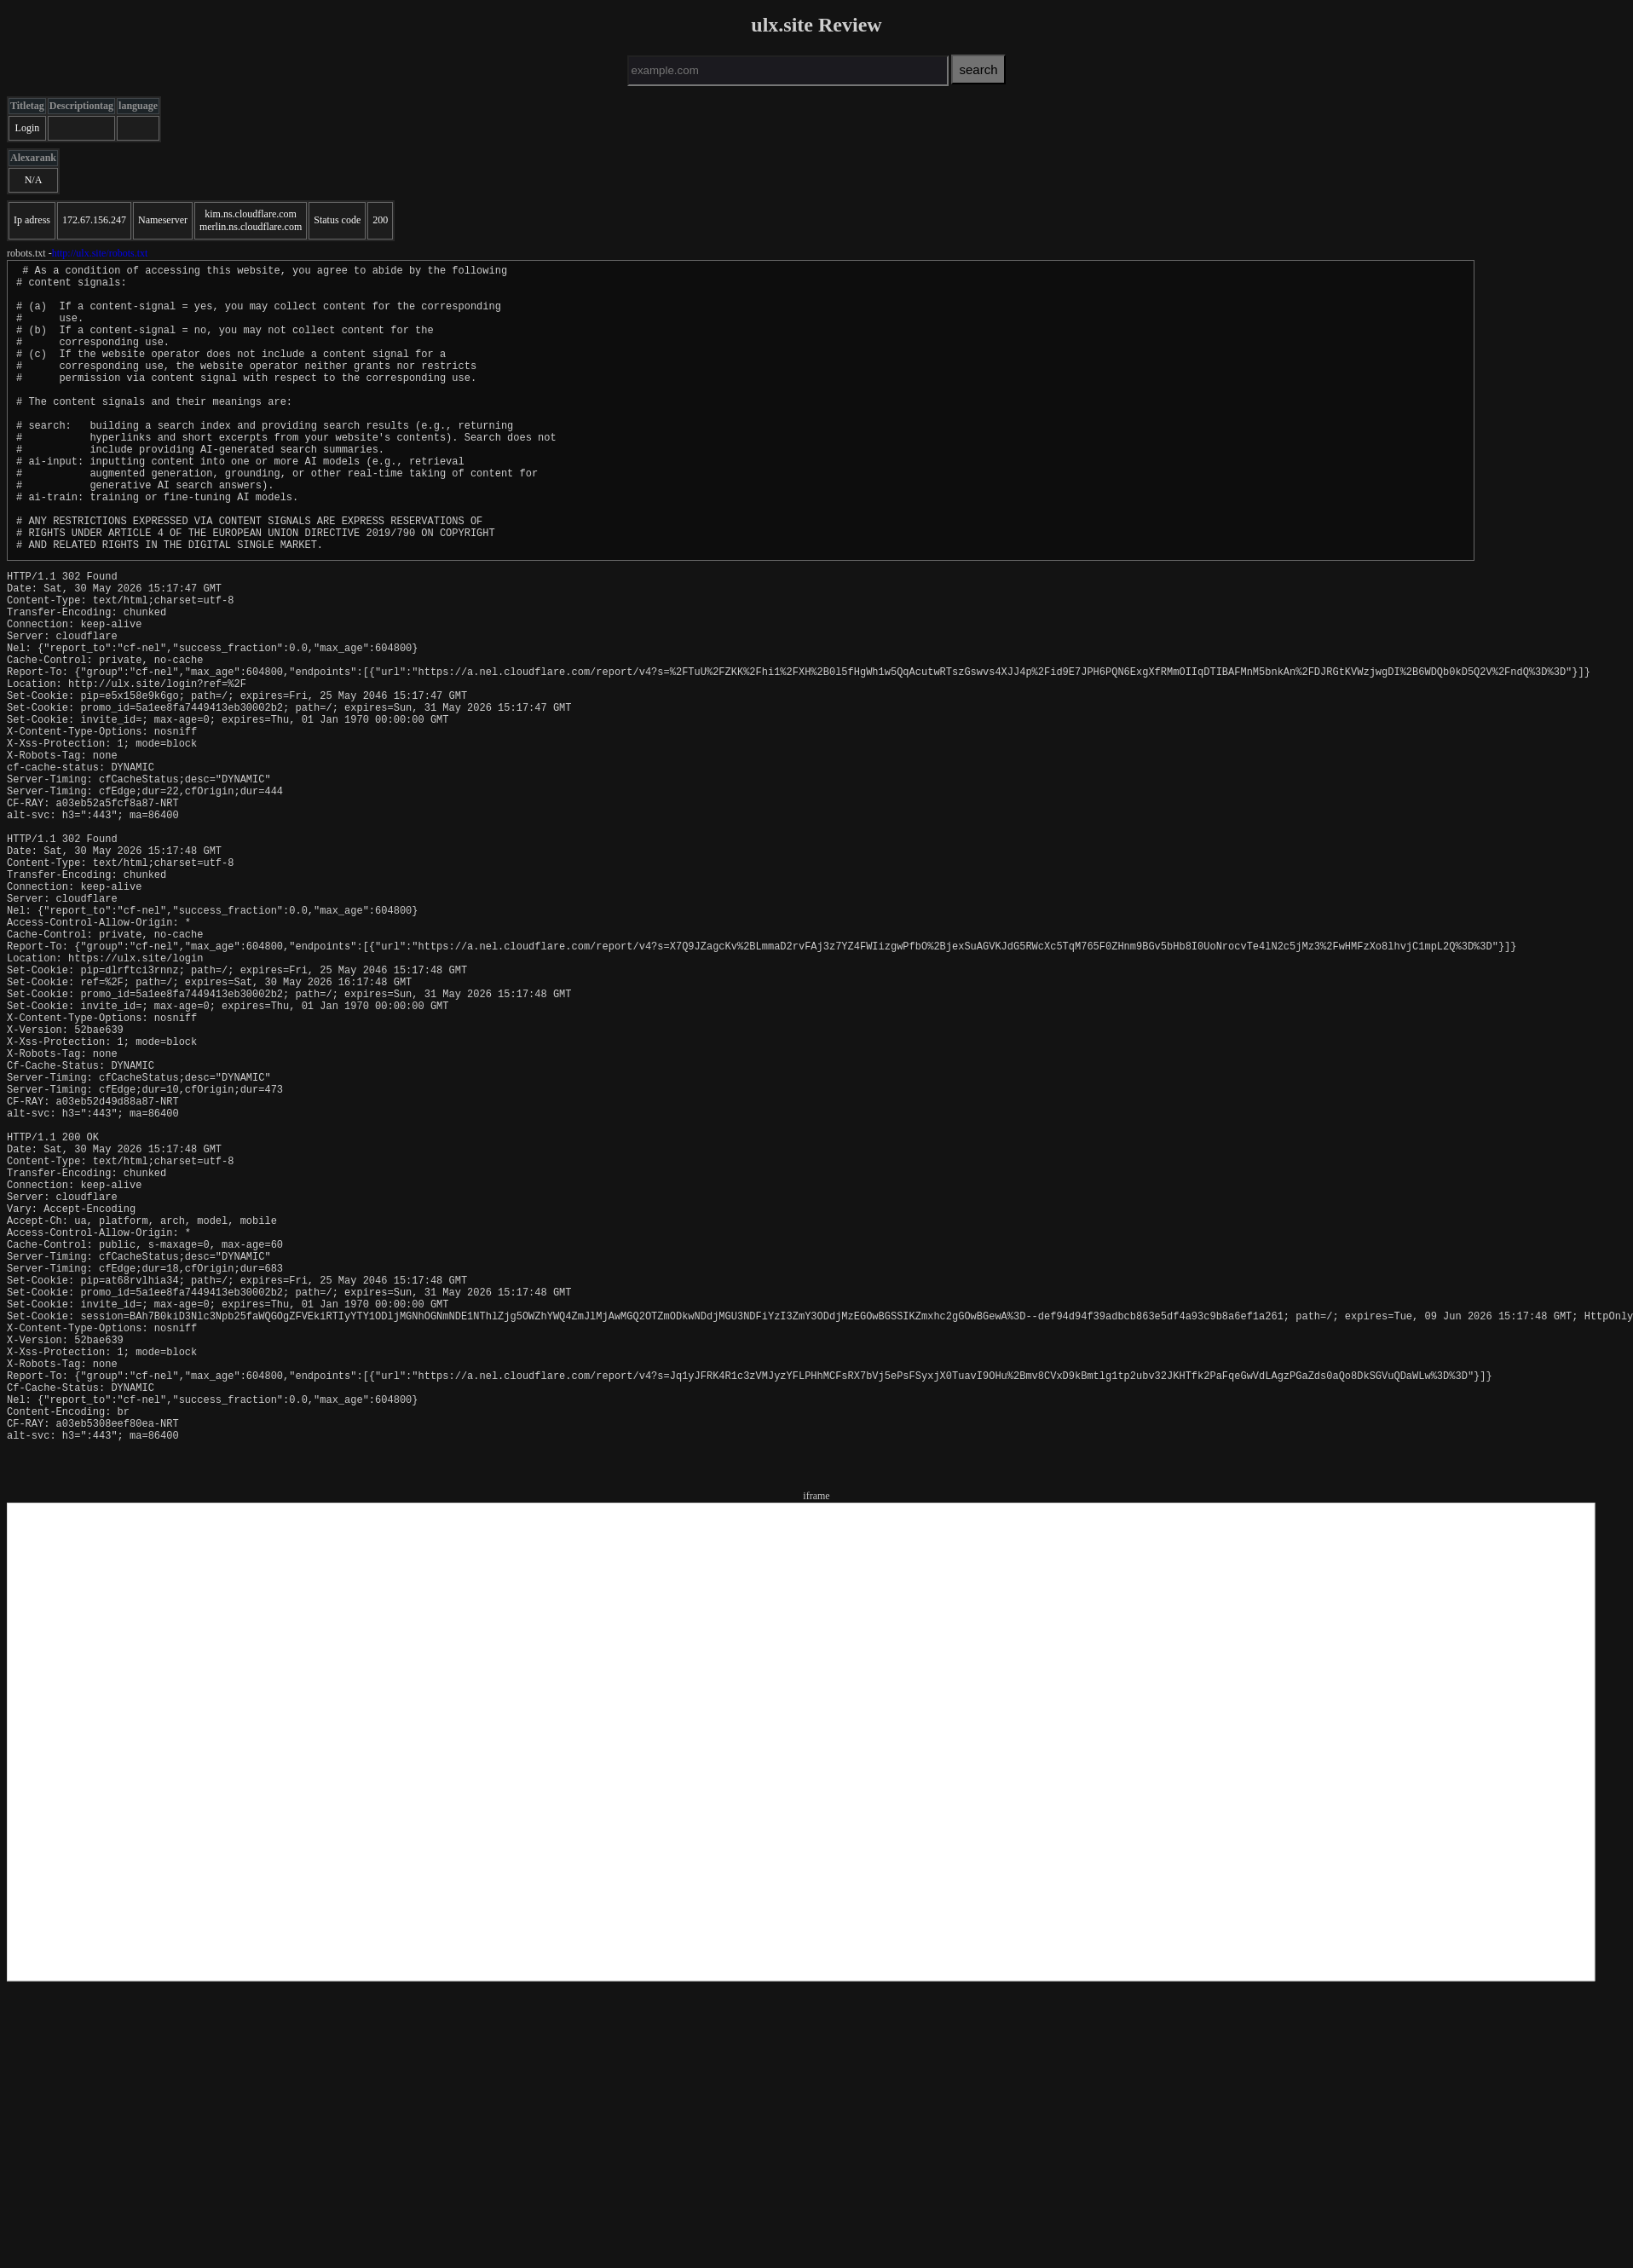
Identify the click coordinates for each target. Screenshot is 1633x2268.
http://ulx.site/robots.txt (100, 253)
